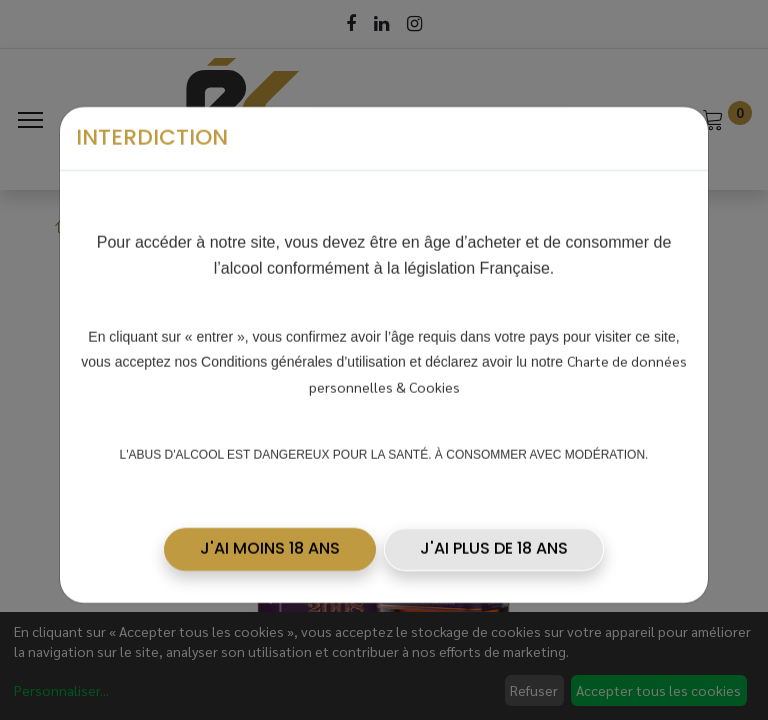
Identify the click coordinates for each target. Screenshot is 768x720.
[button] (270, 543)
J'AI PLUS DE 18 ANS (494, 542)
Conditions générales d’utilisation (303, 355)
